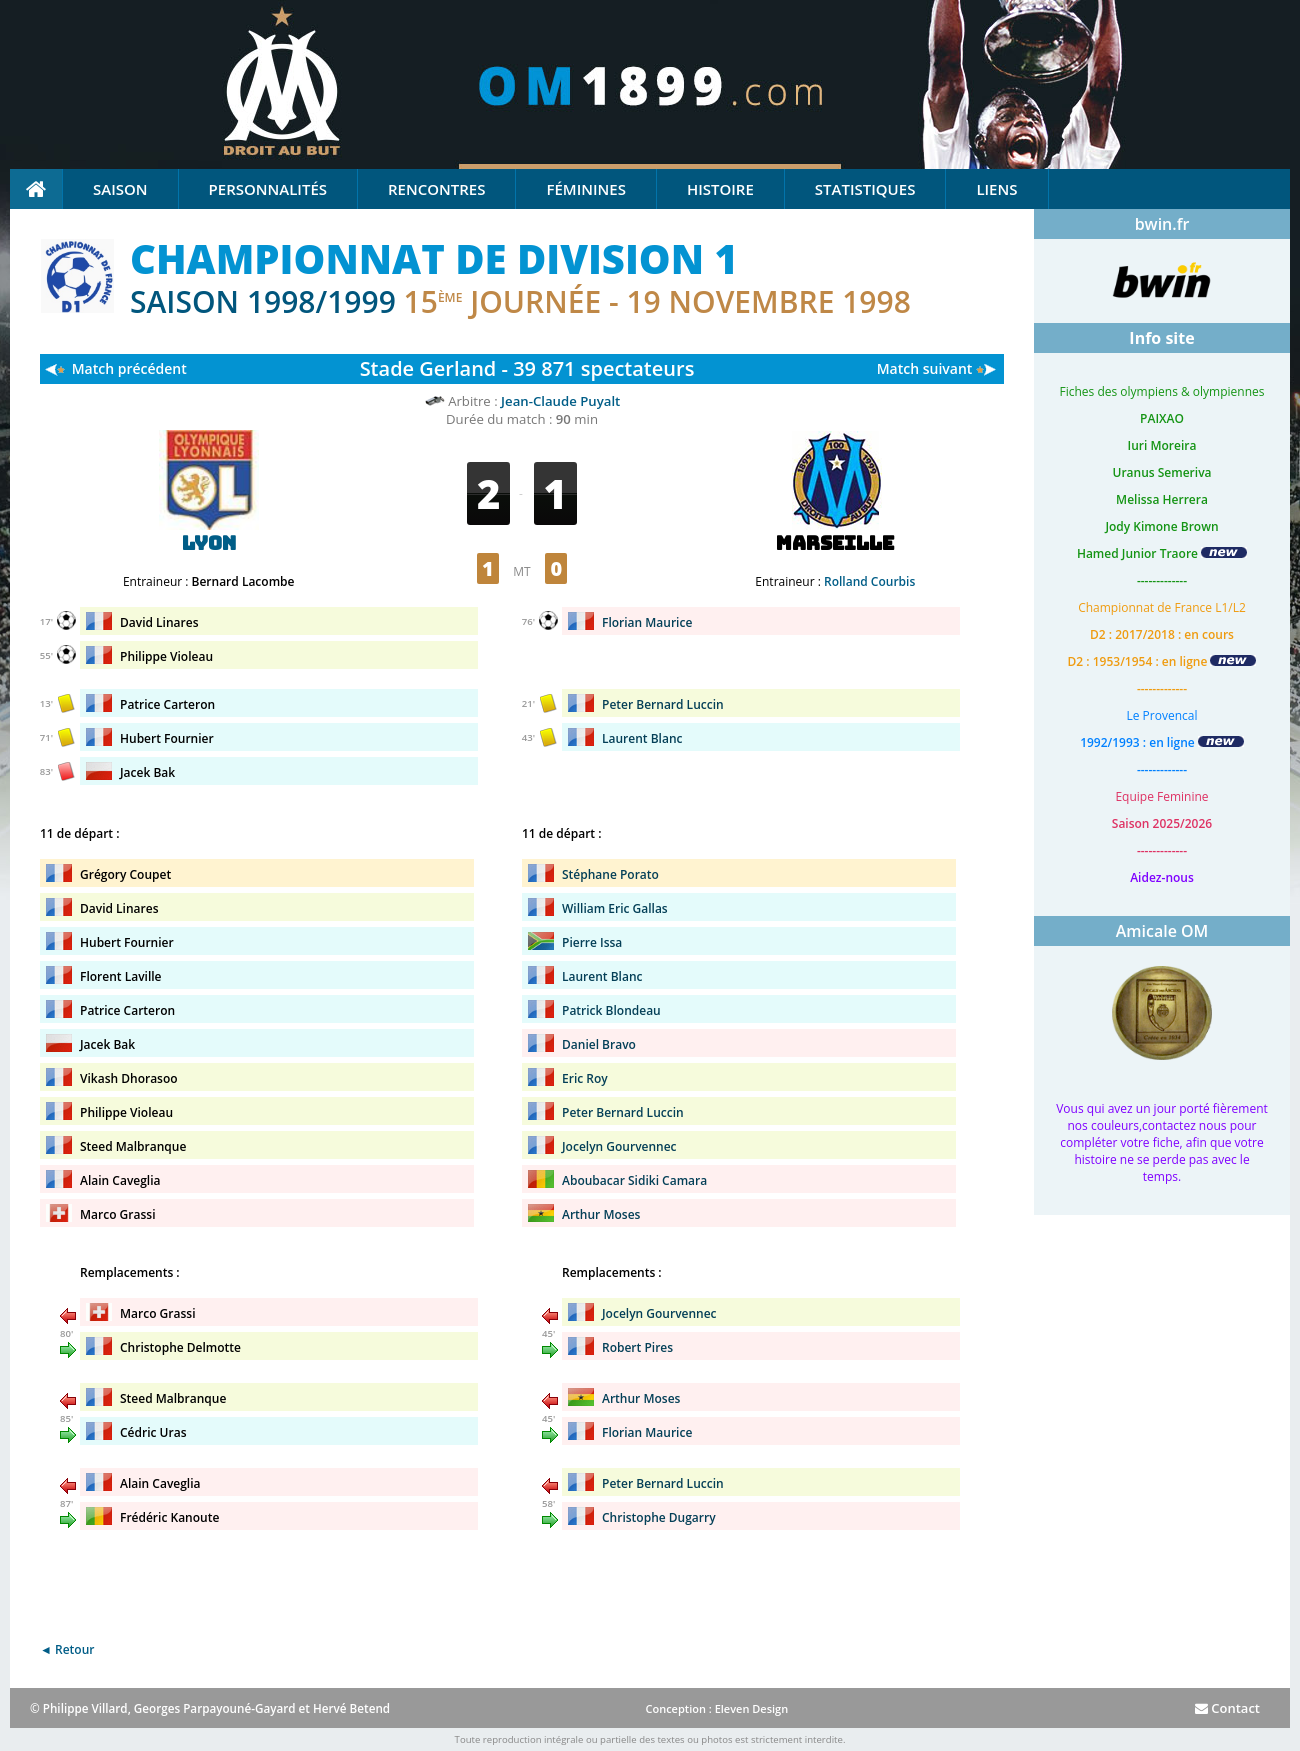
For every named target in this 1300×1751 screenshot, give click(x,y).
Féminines (585, 189)
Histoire (720, 189)
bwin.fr (1162, 224)
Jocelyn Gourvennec (619, 1146)
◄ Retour (67, 1649)
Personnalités (268, 189)
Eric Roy (585, 1078)
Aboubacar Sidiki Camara (634, 1180)
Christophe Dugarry (659, 1517)
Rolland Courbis (869, 581)
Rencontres (436, 189)
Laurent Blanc (642, 738)
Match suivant (925, 368)
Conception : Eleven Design (716, 1708)
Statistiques (865, 189)
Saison (120, 189)
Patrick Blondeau (611, 1010)
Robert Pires (637, 1347)
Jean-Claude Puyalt (560, 401)
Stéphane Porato (610, 874)
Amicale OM (1162, 931)
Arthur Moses (601, 1214)
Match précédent (129, 368)
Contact (1227, 1708)
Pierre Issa (592, 942)
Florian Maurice (647, 622)
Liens (996, 189)
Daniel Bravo (599, 1044)
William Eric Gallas (615, 908)
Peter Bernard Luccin (663, 704)
